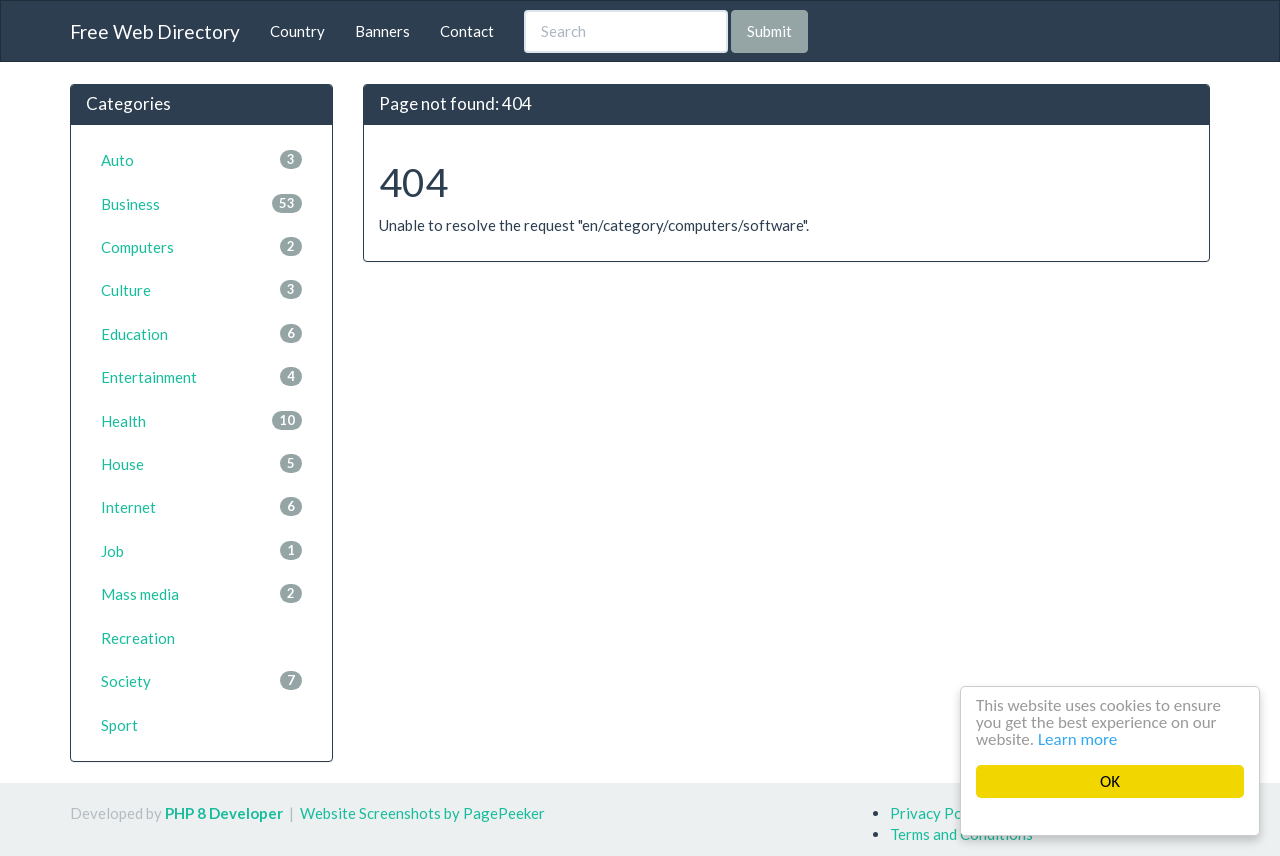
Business (201, 203)
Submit (769, 31)
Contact (467, 31)
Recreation (138, 638)
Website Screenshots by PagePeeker (422, 813)
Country (297, 31)
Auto (201, 159)
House (201, 463)
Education (201, 333)
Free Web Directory (155, 31)
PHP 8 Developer (224, 813)
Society (201, 680)
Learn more (1078, 739)
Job (201, 550)
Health (201, 420)
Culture (201, 289)
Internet (201, 506)
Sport (119, 725)
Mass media (201, 593)
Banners (382, 31)
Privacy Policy (938, 813)
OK (1110, 781)
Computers (201, 246)
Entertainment (201, 376)
